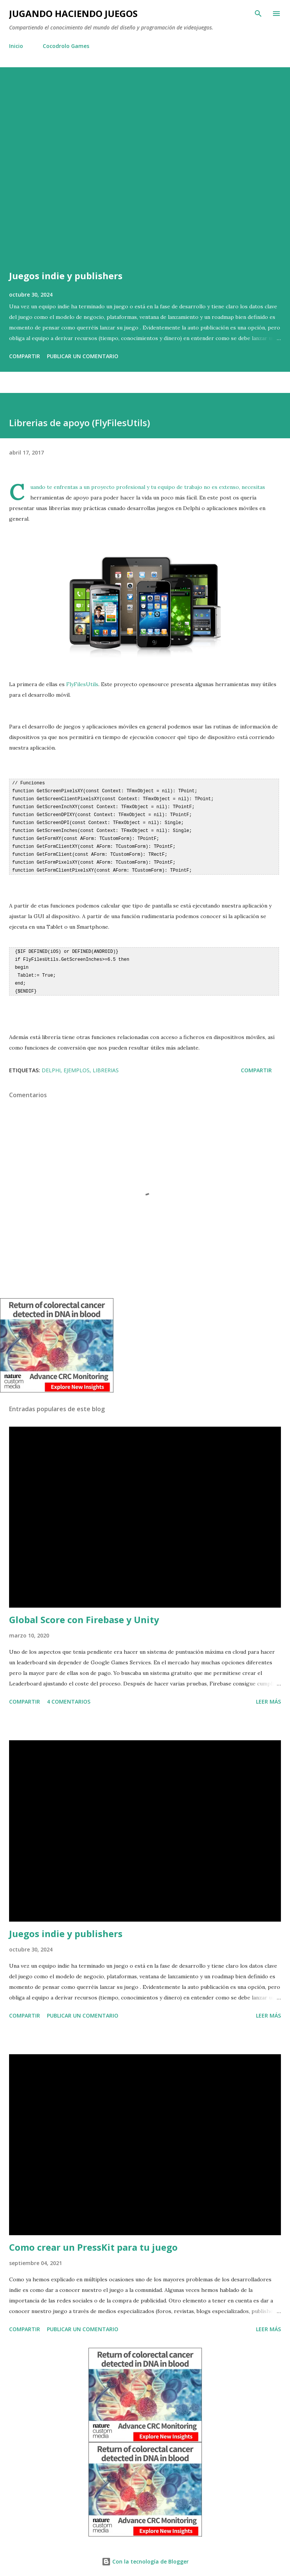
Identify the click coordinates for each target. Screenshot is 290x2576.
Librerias (106, 1063)
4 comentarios (68, 1694)
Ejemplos (77, 1063)
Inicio (16, 45)
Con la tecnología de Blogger (145, 2554)
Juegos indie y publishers (66, 275)
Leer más (268, 1694)
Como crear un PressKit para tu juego (93, 2240)
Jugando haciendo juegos (73, 13)
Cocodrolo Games (66, 45)
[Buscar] (258, 13)
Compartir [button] (24, 356)
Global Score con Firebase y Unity (84, 1613)
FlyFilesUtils (82, 684)
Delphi (51, 1063)
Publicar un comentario (82, 356)
